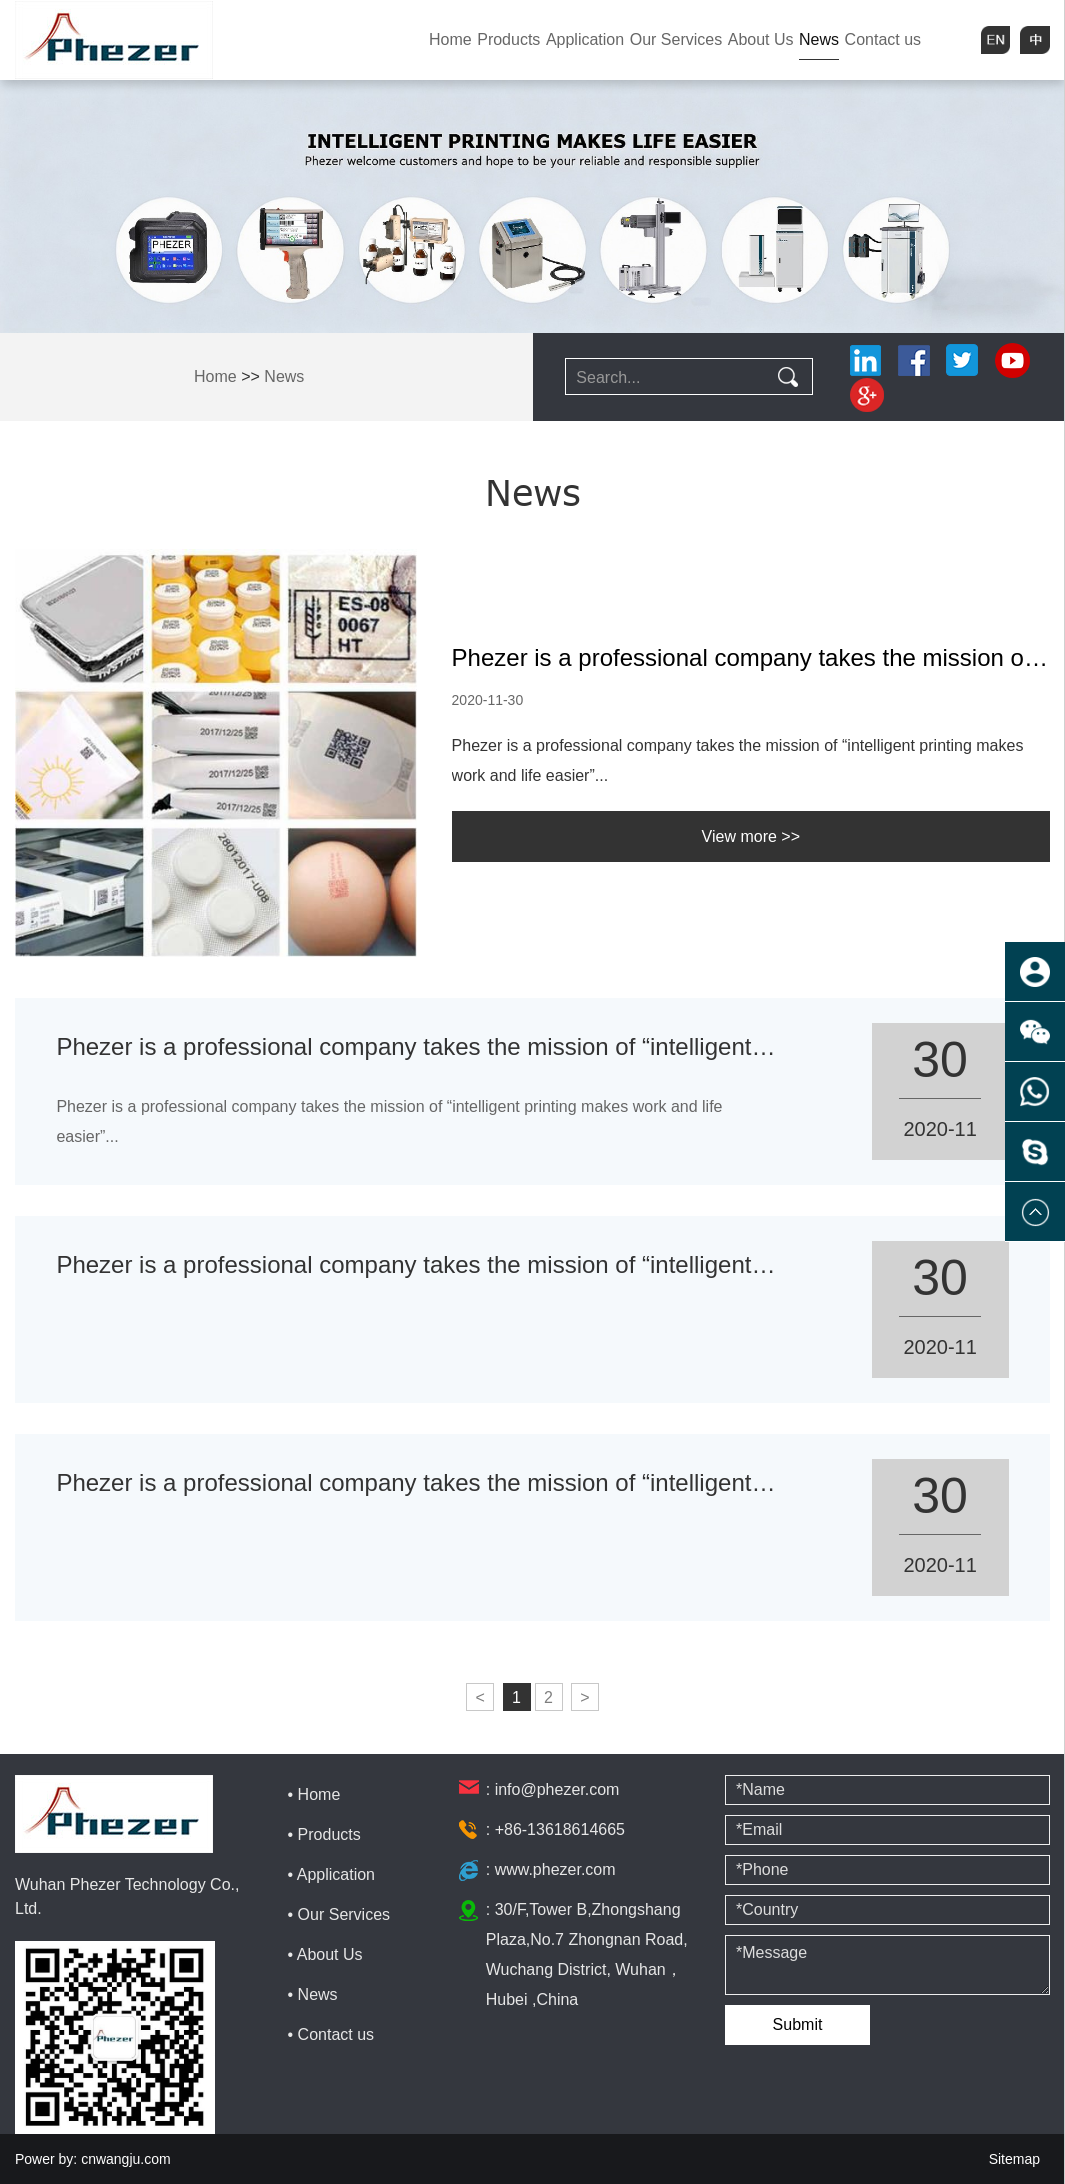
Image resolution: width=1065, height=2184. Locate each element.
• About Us (325, 1954)
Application (585, 39)
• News (313, 1994)
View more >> (751, 836)
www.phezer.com (555, 1869)
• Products (324, 1834)
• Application (331, 1874)
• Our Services (339, 1914)
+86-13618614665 (560, 1829)
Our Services (676, 39)
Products (508, 39)
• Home (314, 1794)
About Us (761, 39)
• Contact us (331, 2034)
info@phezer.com (557, 1789)
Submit (798, 2024)
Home (450, 39)
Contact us (883, 39)
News (819, 39)
